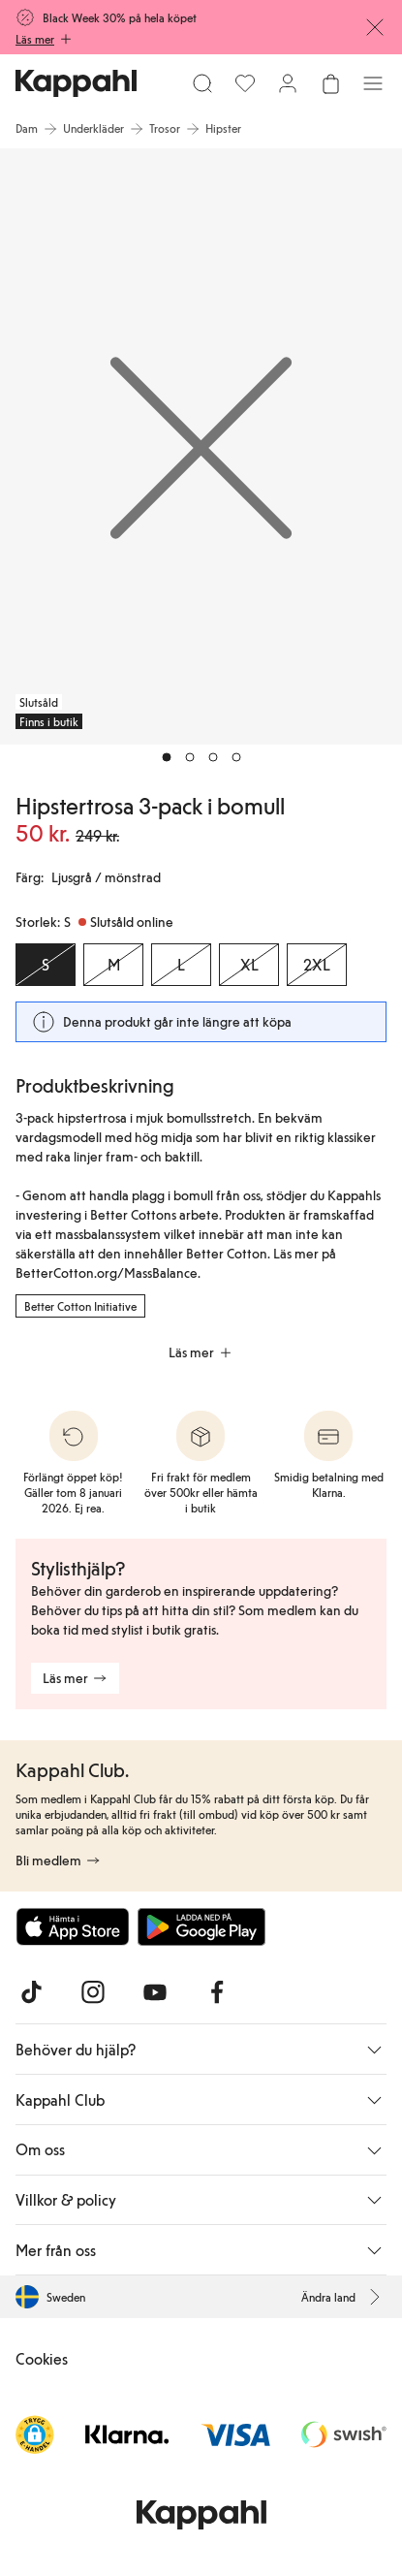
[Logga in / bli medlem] (287, 83)
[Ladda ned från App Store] (72, 1926)
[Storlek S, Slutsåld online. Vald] (45, 964)
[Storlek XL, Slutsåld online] (249, 964)
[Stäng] (375, 27)
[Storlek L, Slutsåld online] (181, 964)
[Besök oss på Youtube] (154, 1992)
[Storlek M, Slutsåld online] (113, 964)
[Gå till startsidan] (76, 83)
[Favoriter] (245, 83)
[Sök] (202, 83)
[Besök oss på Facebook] (216, 1992)
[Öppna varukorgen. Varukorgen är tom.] (330, 83)
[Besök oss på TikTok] (30, 1992)
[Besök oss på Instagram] (92, 1992)
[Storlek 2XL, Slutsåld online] (317, 964)
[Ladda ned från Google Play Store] (201, 1926)
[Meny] (373, 83)
